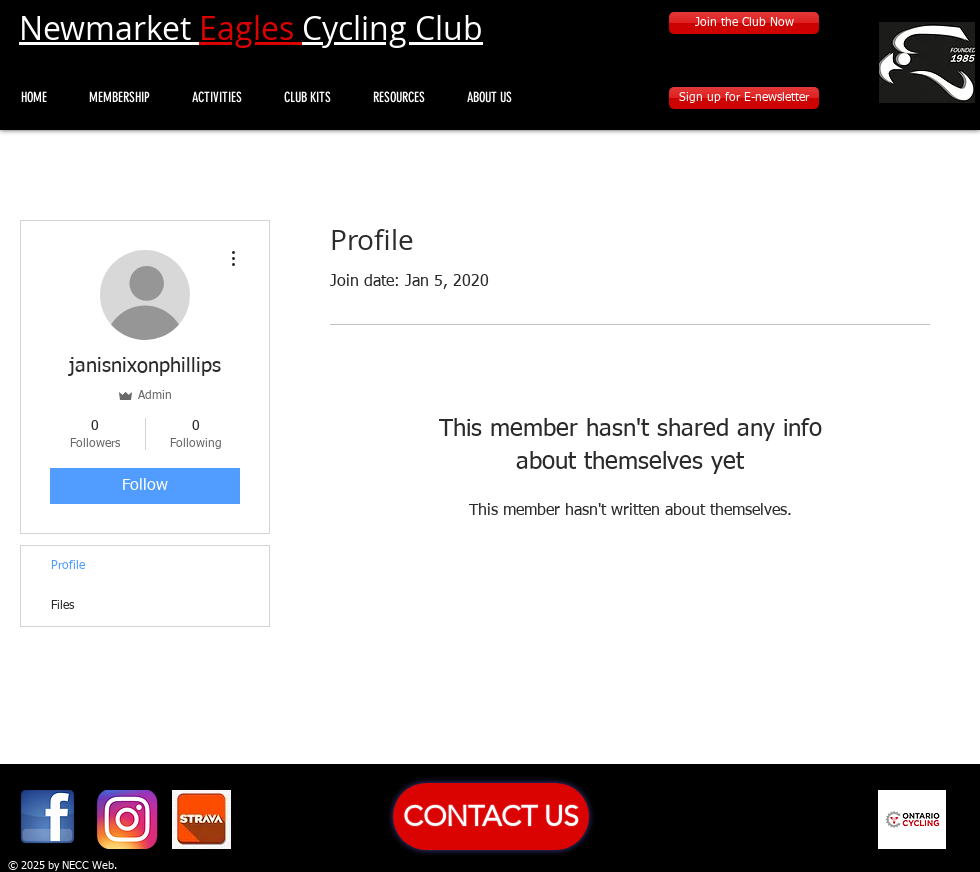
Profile (68, 566)
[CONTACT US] (491, 816)
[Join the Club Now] (744, 23)
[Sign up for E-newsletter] (744, 98)
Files (62, 606)
